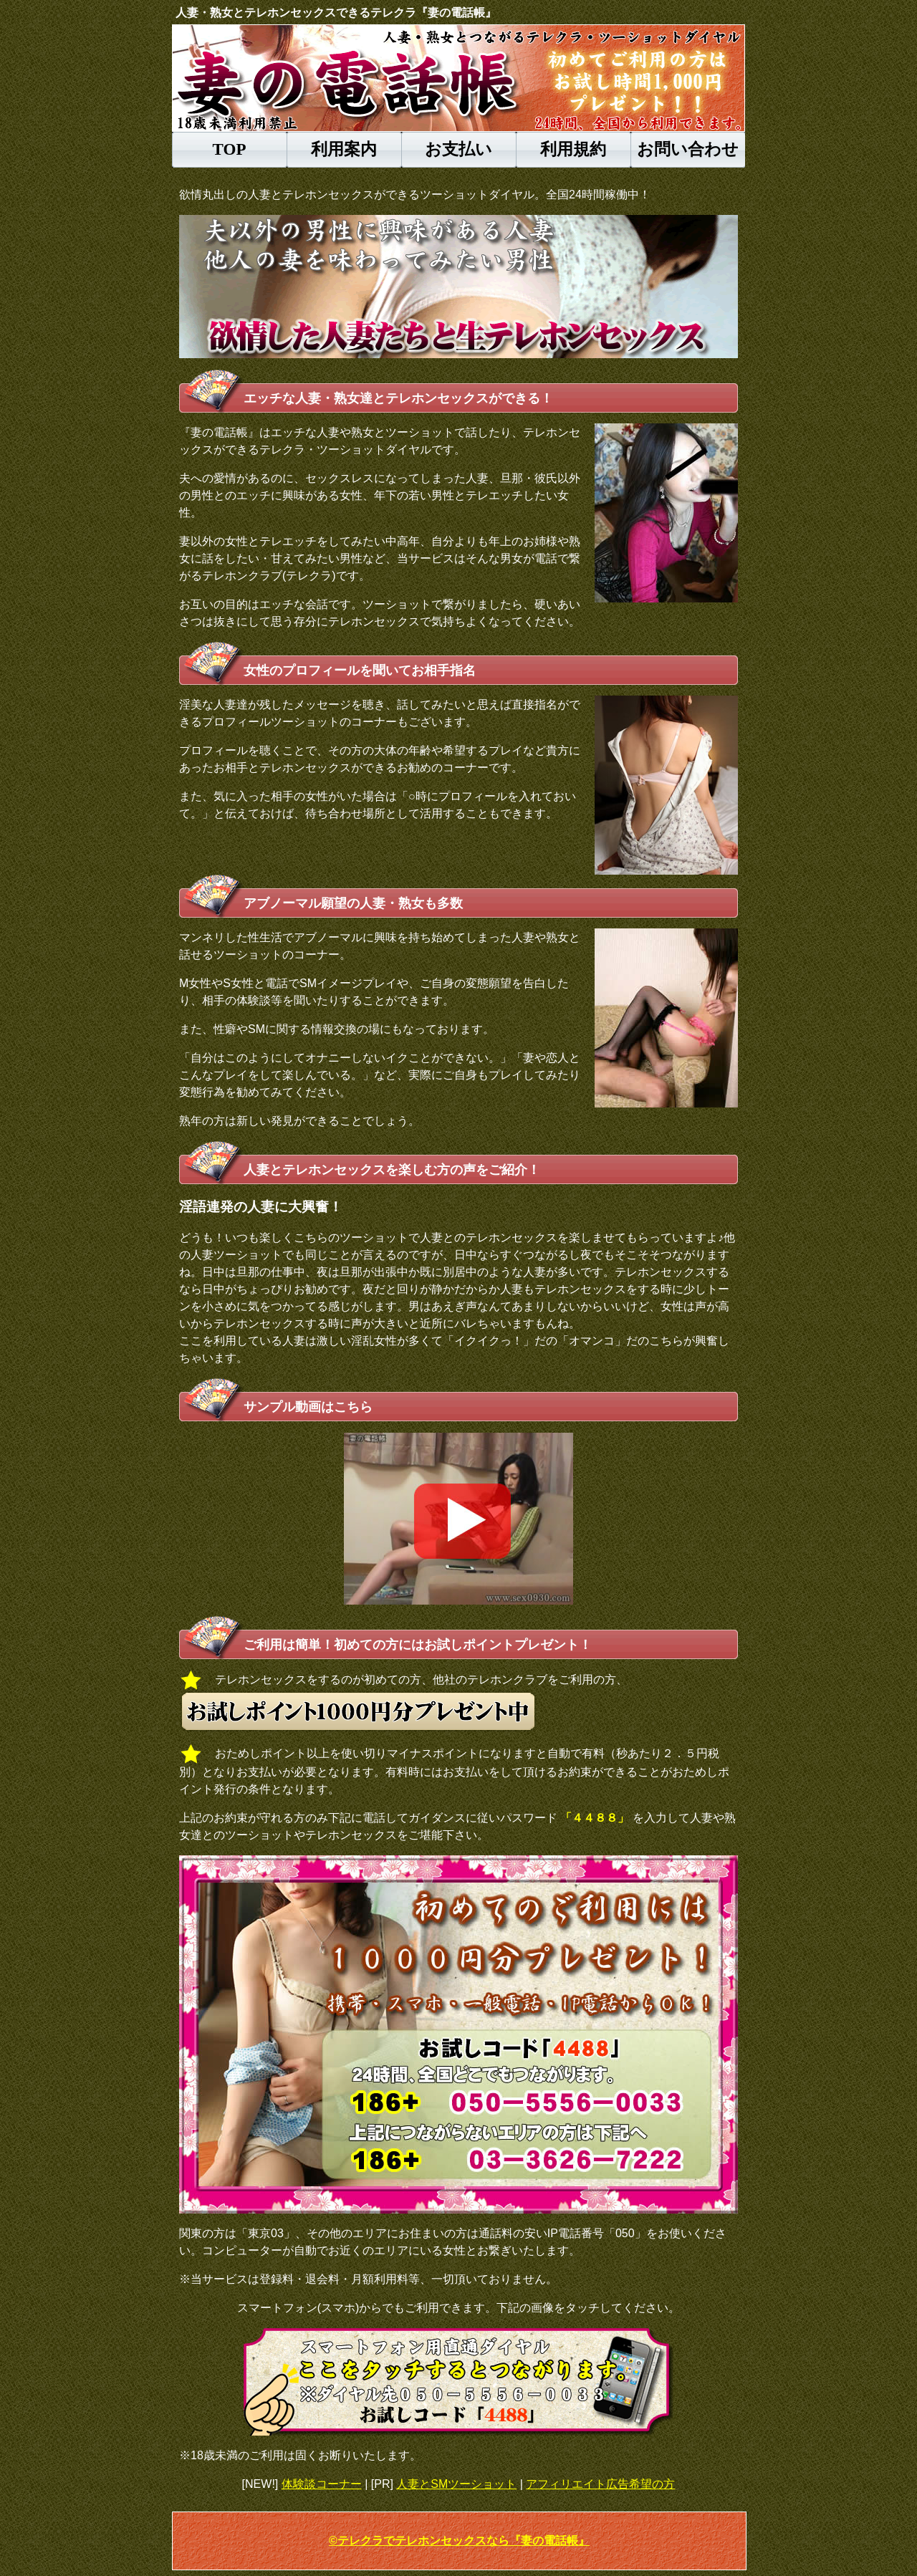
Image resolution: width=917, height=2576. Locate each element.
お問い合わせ (688, 149)
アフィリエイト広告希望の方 (600, 2484)
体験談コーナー (322, 2484)
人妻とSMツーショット (456, 2484)
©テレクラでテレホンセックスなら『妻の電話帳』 (459, 2540)
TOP (229, 149)
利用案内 (344, 149)
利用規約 (573, 149)
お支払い (458, 149)
